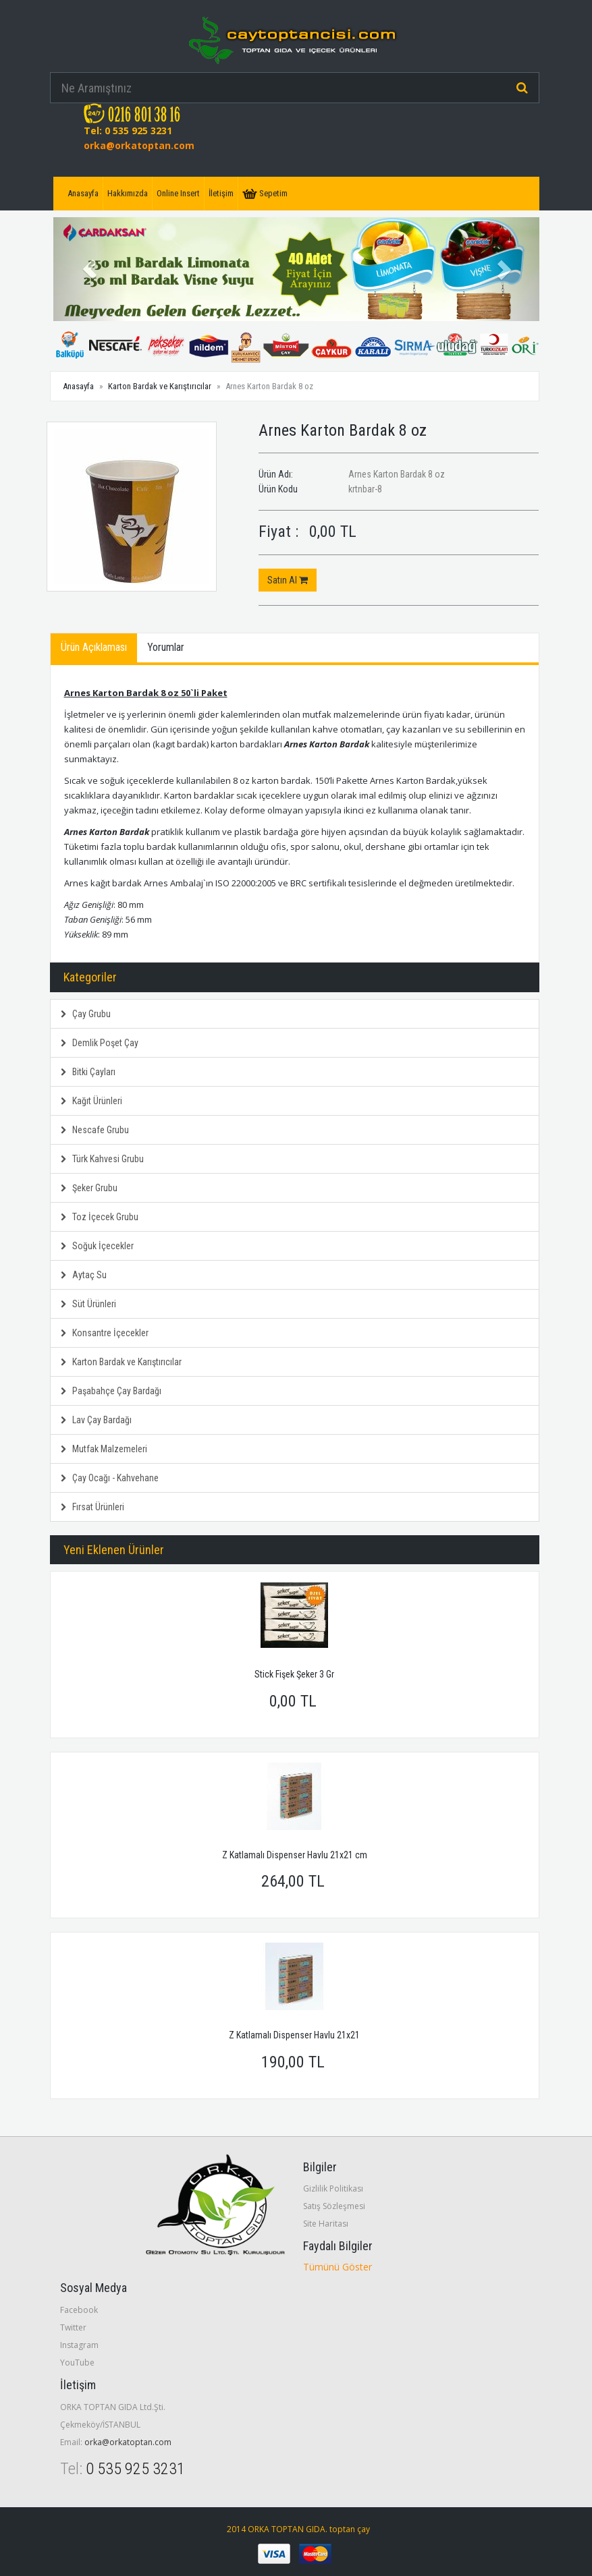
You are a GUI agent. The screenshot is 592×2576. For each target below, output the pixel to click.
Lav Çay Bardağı (96, 1419)
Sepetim (265, 193)
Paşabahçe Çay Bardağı (111, 1390)
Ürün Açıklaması (94, 647)
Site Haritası (325, 2223)
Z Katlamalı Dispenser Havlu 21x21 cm (294, 1855)
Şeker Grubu (89, 1187)
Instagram (79, 2345)
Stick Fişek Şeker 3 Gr (294, 1674)
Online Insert (178, 193)
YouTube (77, 2362)
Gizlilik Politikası (333, 2188)
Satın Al (287, 580)
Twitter (73, 2327)
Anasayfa (83, 193)
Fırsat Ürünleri (92, 1506)
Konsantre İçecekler (105, 1332)
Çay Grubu (86, 1013)
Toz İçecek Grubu (99, 1216)
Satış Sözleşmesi (334, 2206)
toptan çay (349, 2529)
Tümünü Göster (337, 2266)
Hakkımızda (127, 193)
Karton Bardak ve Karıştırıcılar (159, 386)
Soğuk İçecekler (97, 1245)
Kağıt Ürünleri (91, 1100)
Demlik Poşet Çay (99, 1042)
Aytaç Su (84, 1274)
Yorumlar (165, 647)
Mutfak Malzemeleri (104, 1448)
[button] (89, 269)
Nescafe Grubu (95, 1129)
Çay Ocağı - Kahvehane (110, 1477)
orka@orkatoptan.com (139, 145)
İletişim (221, 193)
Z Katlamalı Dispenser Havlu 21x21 (294, 2035)
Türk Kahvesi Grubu (102, 1158)
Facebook (79, 2310)
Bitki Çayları (88, 1071)
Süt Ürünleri (88, 1303)
